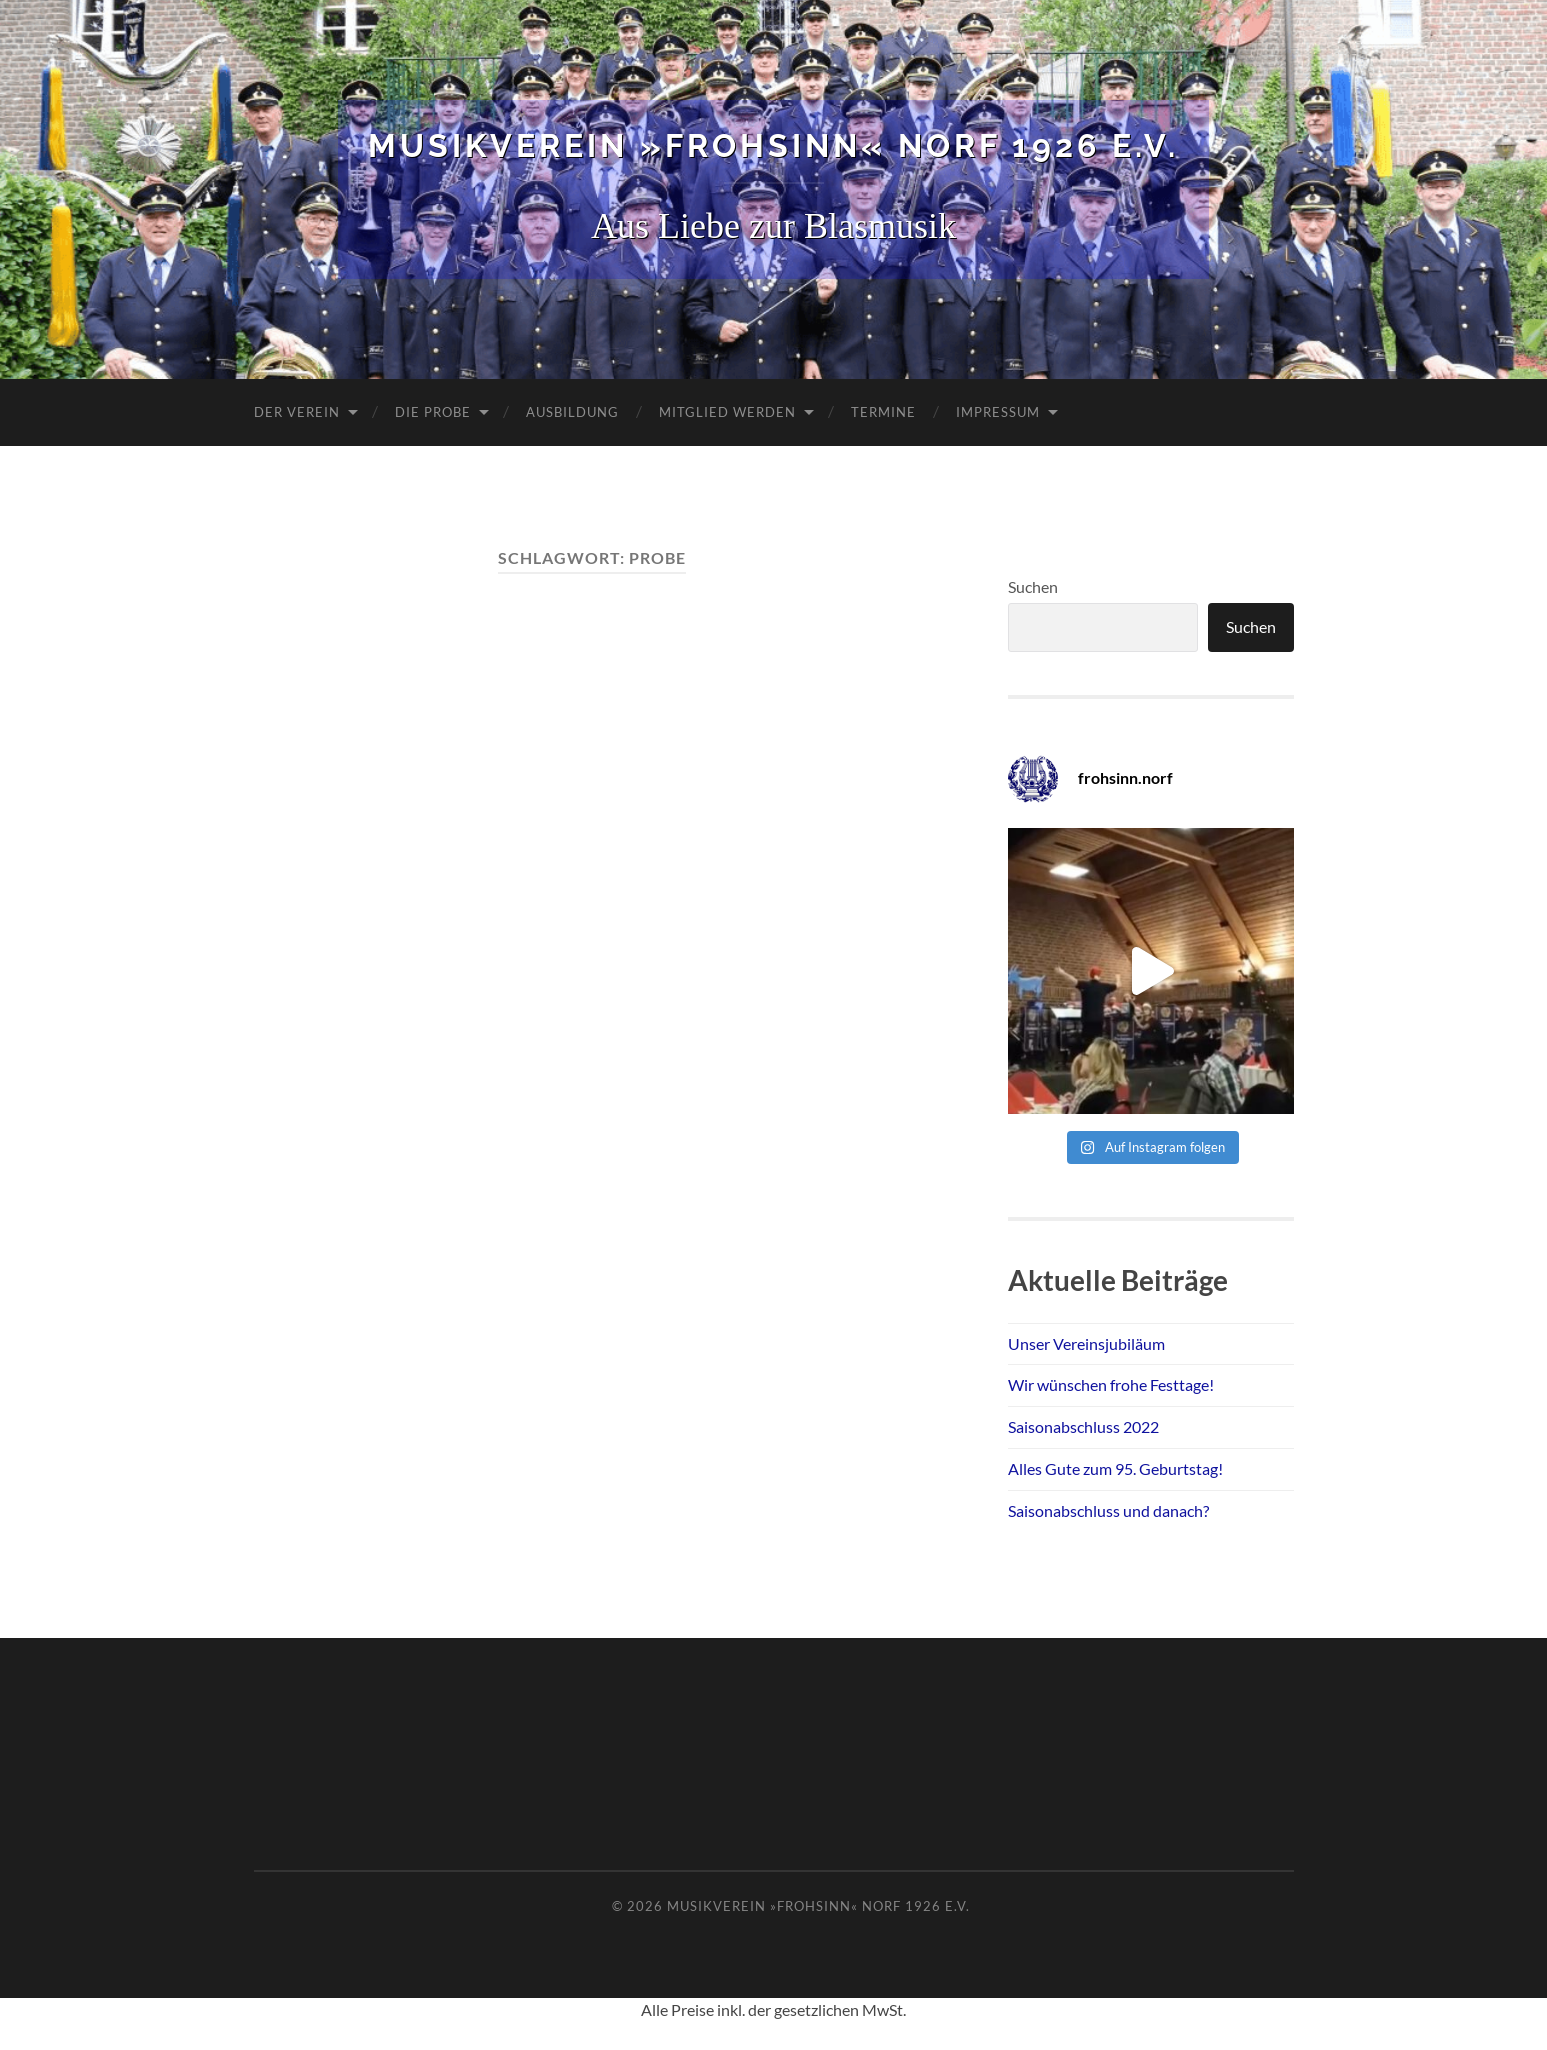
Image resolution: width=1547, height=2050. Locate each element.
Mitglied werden (727, 412)
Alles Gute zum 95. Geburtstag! (1115, 1468)
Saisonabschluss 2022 (1083, 1426)
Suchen (1033, 586)
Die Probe (433, 412)
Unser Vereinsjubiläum (1086, 1343)
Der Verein (297, 412)
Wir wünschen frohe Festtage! (1111, 1384)
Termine (883, 412)
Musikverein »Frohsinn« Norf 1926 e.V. (773, 145)
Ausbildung (572, 412)
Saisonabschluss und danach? (1108, 1510)
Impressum (998, 412)
